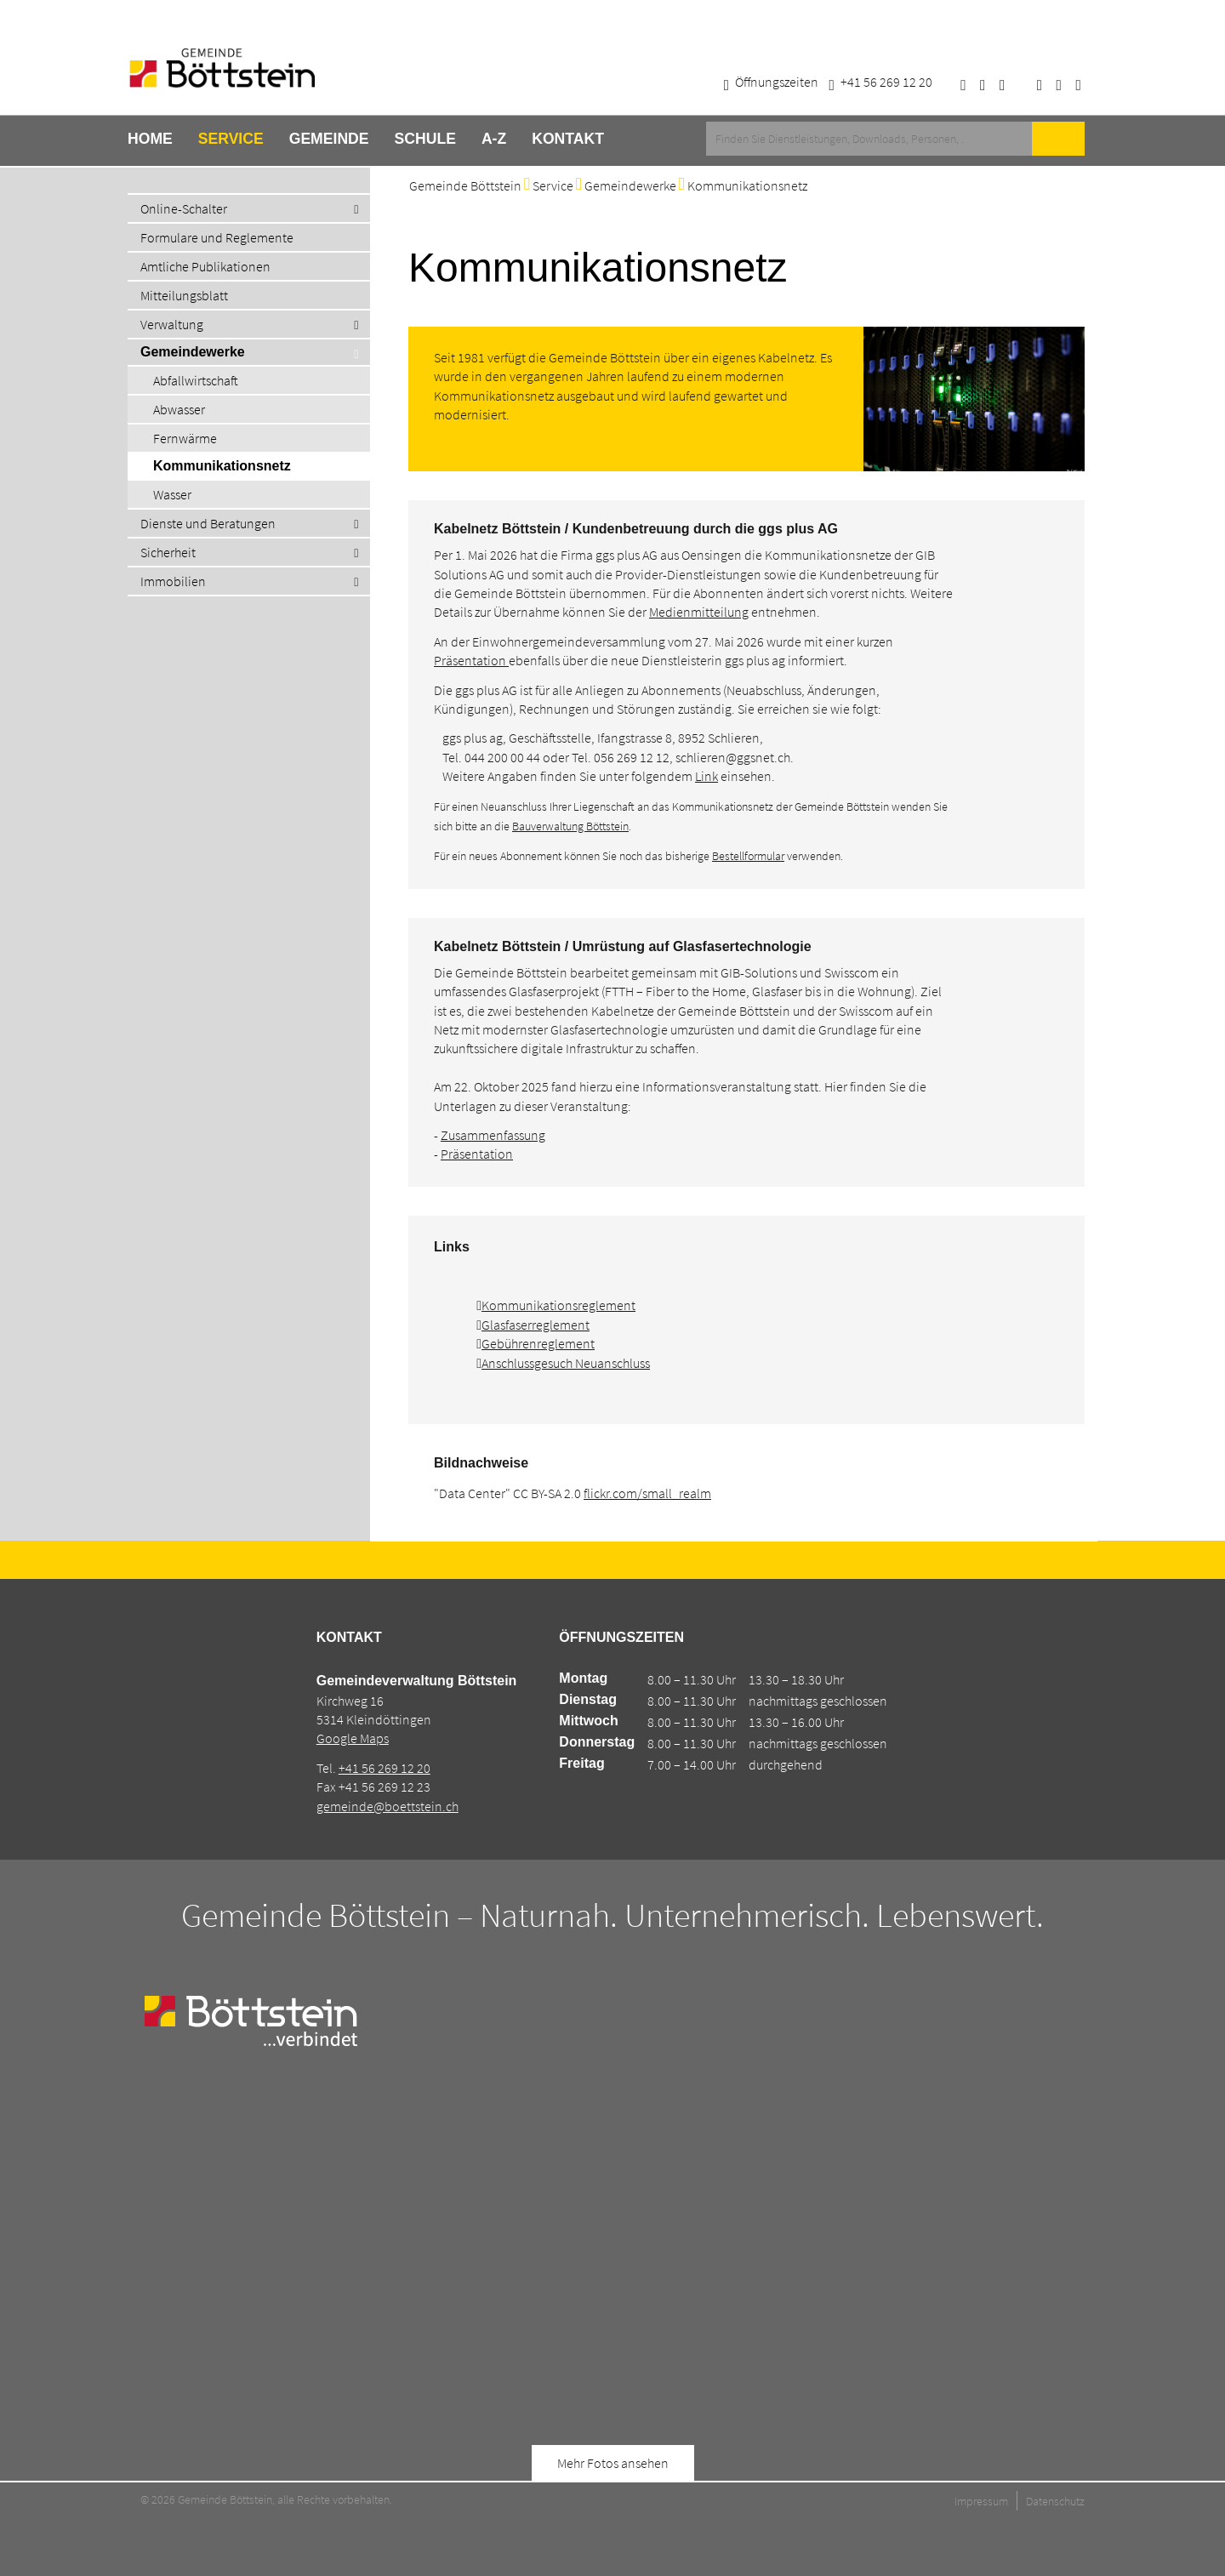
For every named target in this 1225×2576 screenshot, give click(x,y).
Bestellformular (748, 855)
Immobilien (173, 581)
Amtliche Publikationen (205, 266)
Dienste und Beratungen (208, 523)
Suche (1058, 139)
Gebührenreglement (538, 1343)
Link (706, 775)
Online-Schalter (183, 208)
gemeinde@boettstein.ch (387, 1806)
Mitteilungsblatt (184, 295)
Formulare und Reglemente (216, 237)
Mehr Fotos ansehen (613, 2462)
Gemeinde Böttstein (465, 185)
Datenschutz (1055, 2501)
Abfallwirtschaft (195, 380)
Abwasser (179, 409)
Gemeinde (329, 138)
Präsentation (471, 660)
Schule (425, 138)
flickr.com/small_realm (647, 1493)
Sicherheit (168, 552)
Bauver (528, 826)
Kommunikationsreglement (558, 1305)
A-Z (493, 138)
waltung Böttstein (587, 826)
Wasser (172, 494)
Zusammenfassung (493, 1134)
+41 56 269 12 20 (384, 1767)
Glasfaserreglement (535, 1324)
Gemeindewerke (192, 352)
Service (231, 138)
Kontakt (568, 138)
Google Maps (352, 1738)
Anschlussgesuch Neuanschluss (565, 1362)
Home (150, 138)
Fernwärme (185, 438)
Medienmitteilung (699, 611)
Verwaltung (171, 324)
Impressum (981, 2501)
